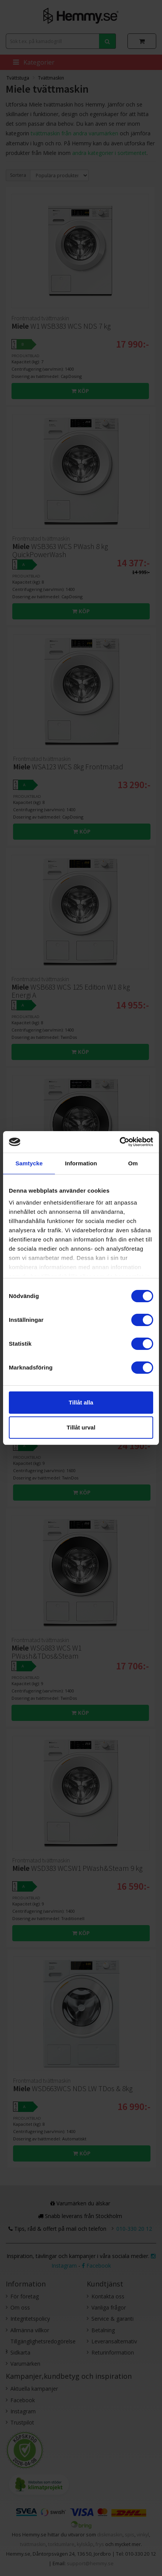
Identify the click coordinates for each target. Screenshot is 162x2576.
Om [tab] (133, 1163)
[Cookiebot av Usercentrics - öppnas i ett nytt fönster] (119, 1142)
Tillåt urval (81, 1427)
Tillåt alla (81, 1402)
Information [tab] (81, 1163)
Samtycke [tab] (29, 1163)
